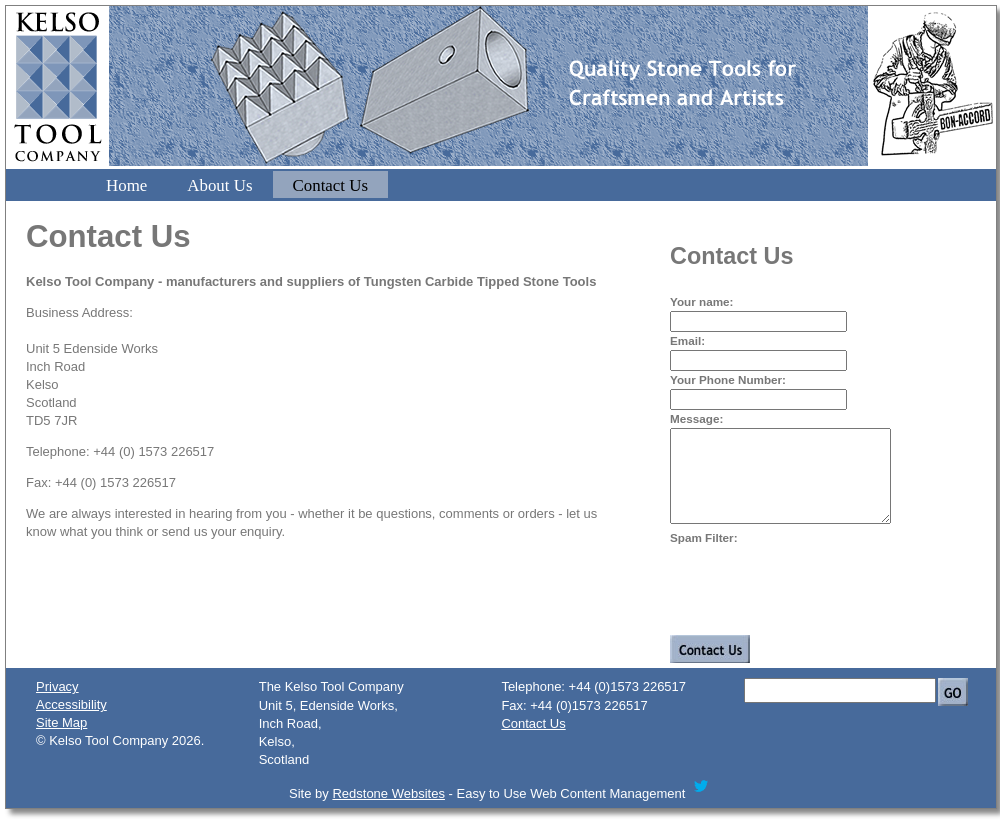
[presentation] (822, 604)
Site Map (61, 740)
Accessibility (71, 722)
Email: (687, 340)
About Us (219, 185)
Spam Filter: (704, 555)
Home (126, 185)
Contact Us (331, 185)
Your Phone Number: (728, 379)
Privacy (57, 704)
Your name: (701, 301)
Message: (696, 418)
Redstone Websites (388, 811)
